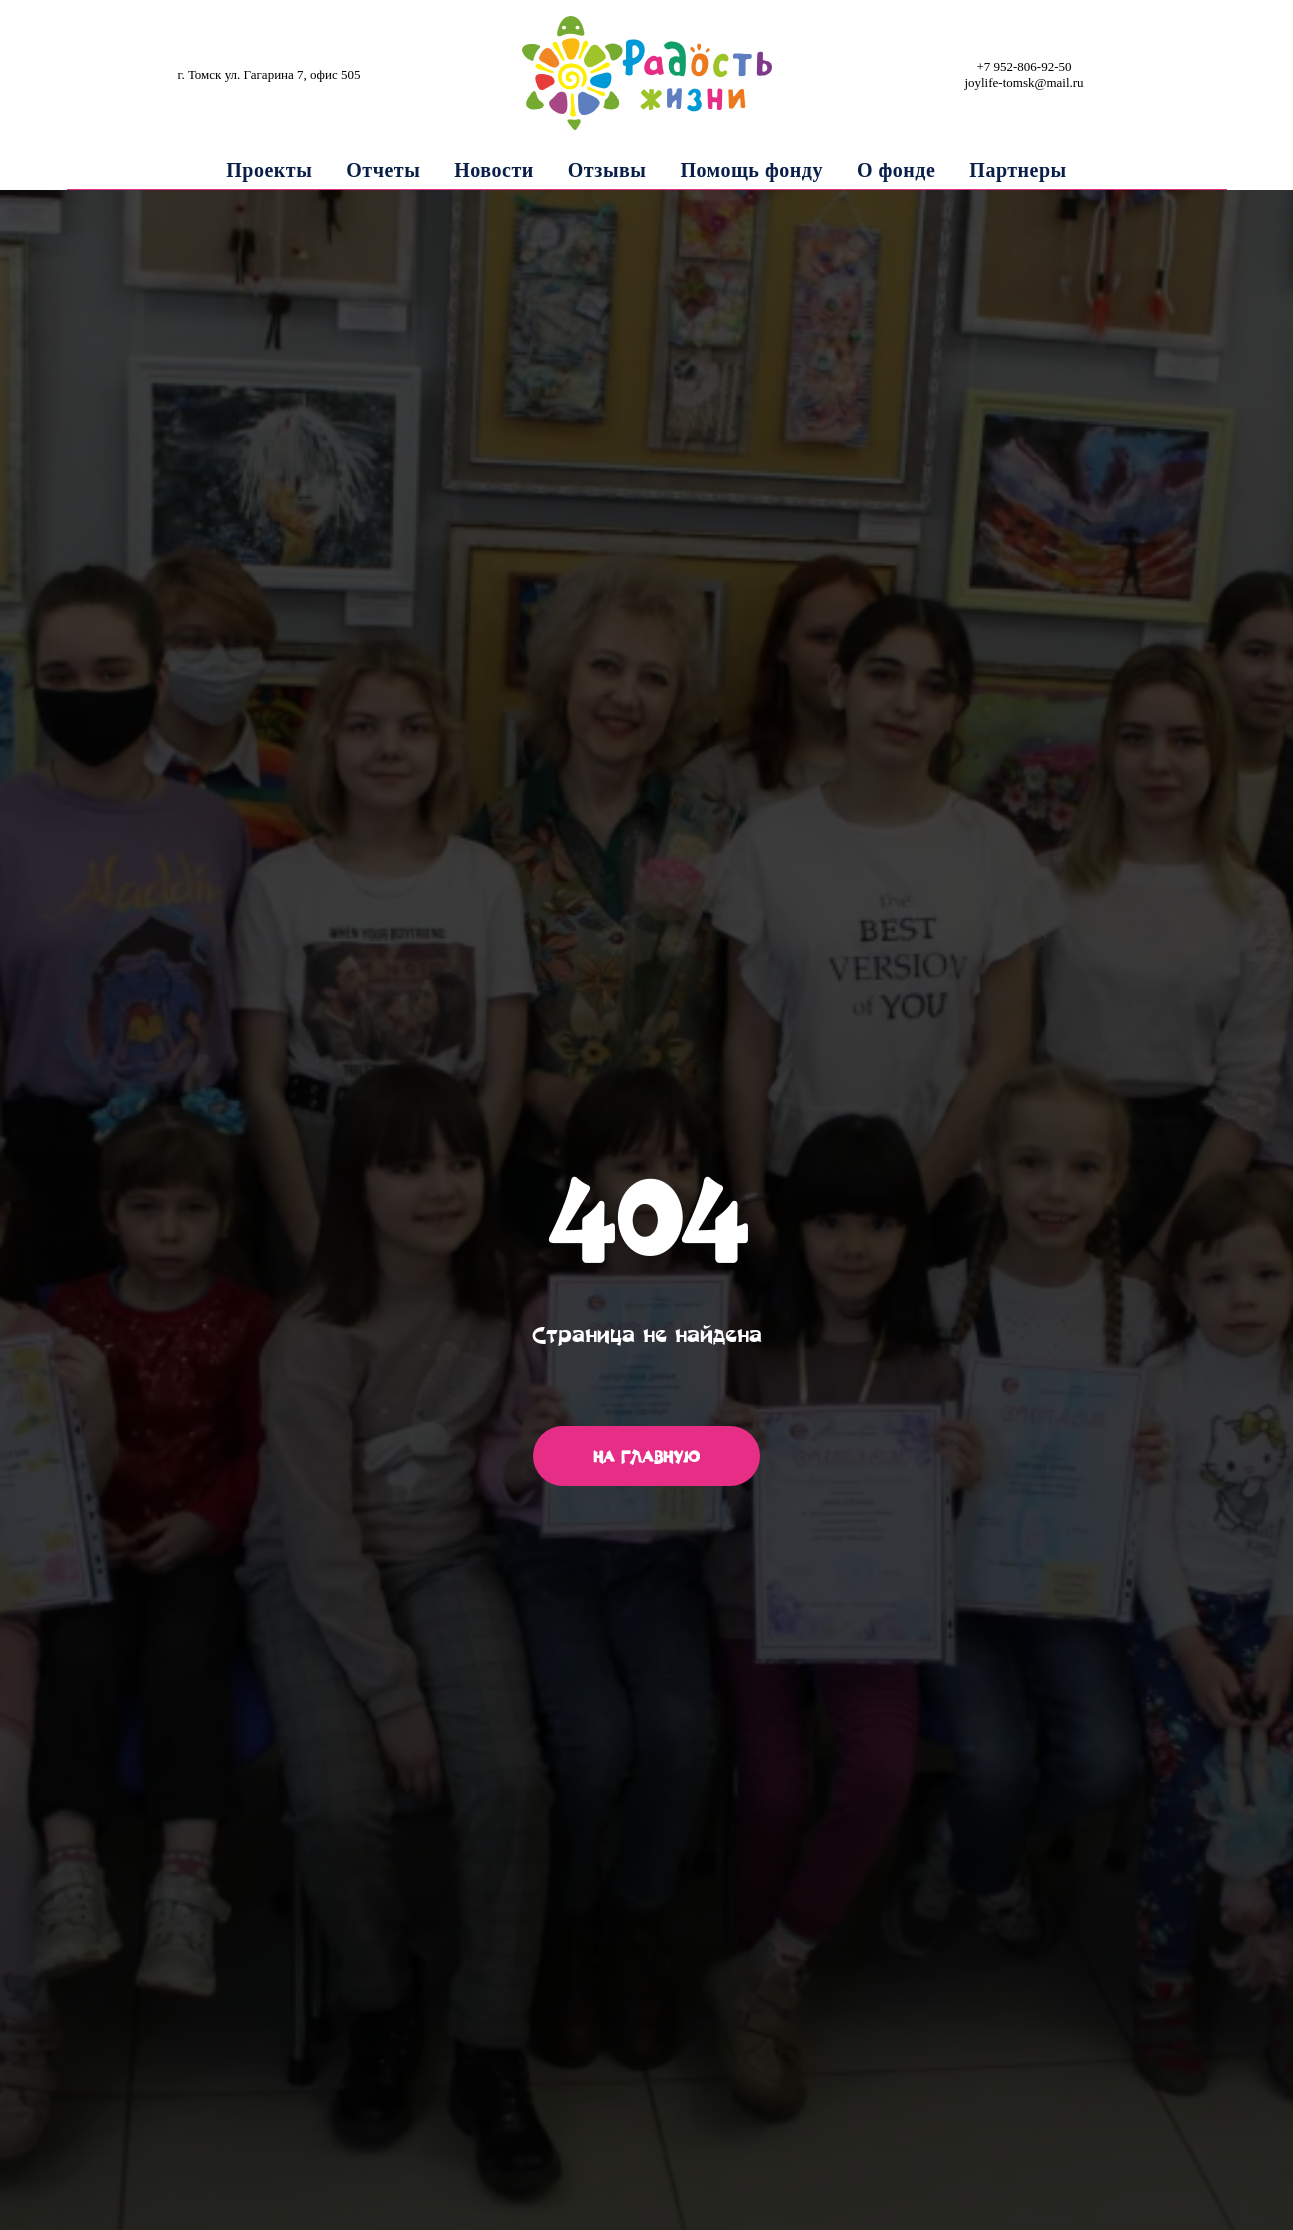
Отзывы (607, 170)
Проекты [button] (269, 170)
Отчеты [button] (383, 170)
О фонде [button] (896, 170)
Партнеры (1017, 170)
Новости (493, 170)
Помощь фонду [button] (751, 170)
